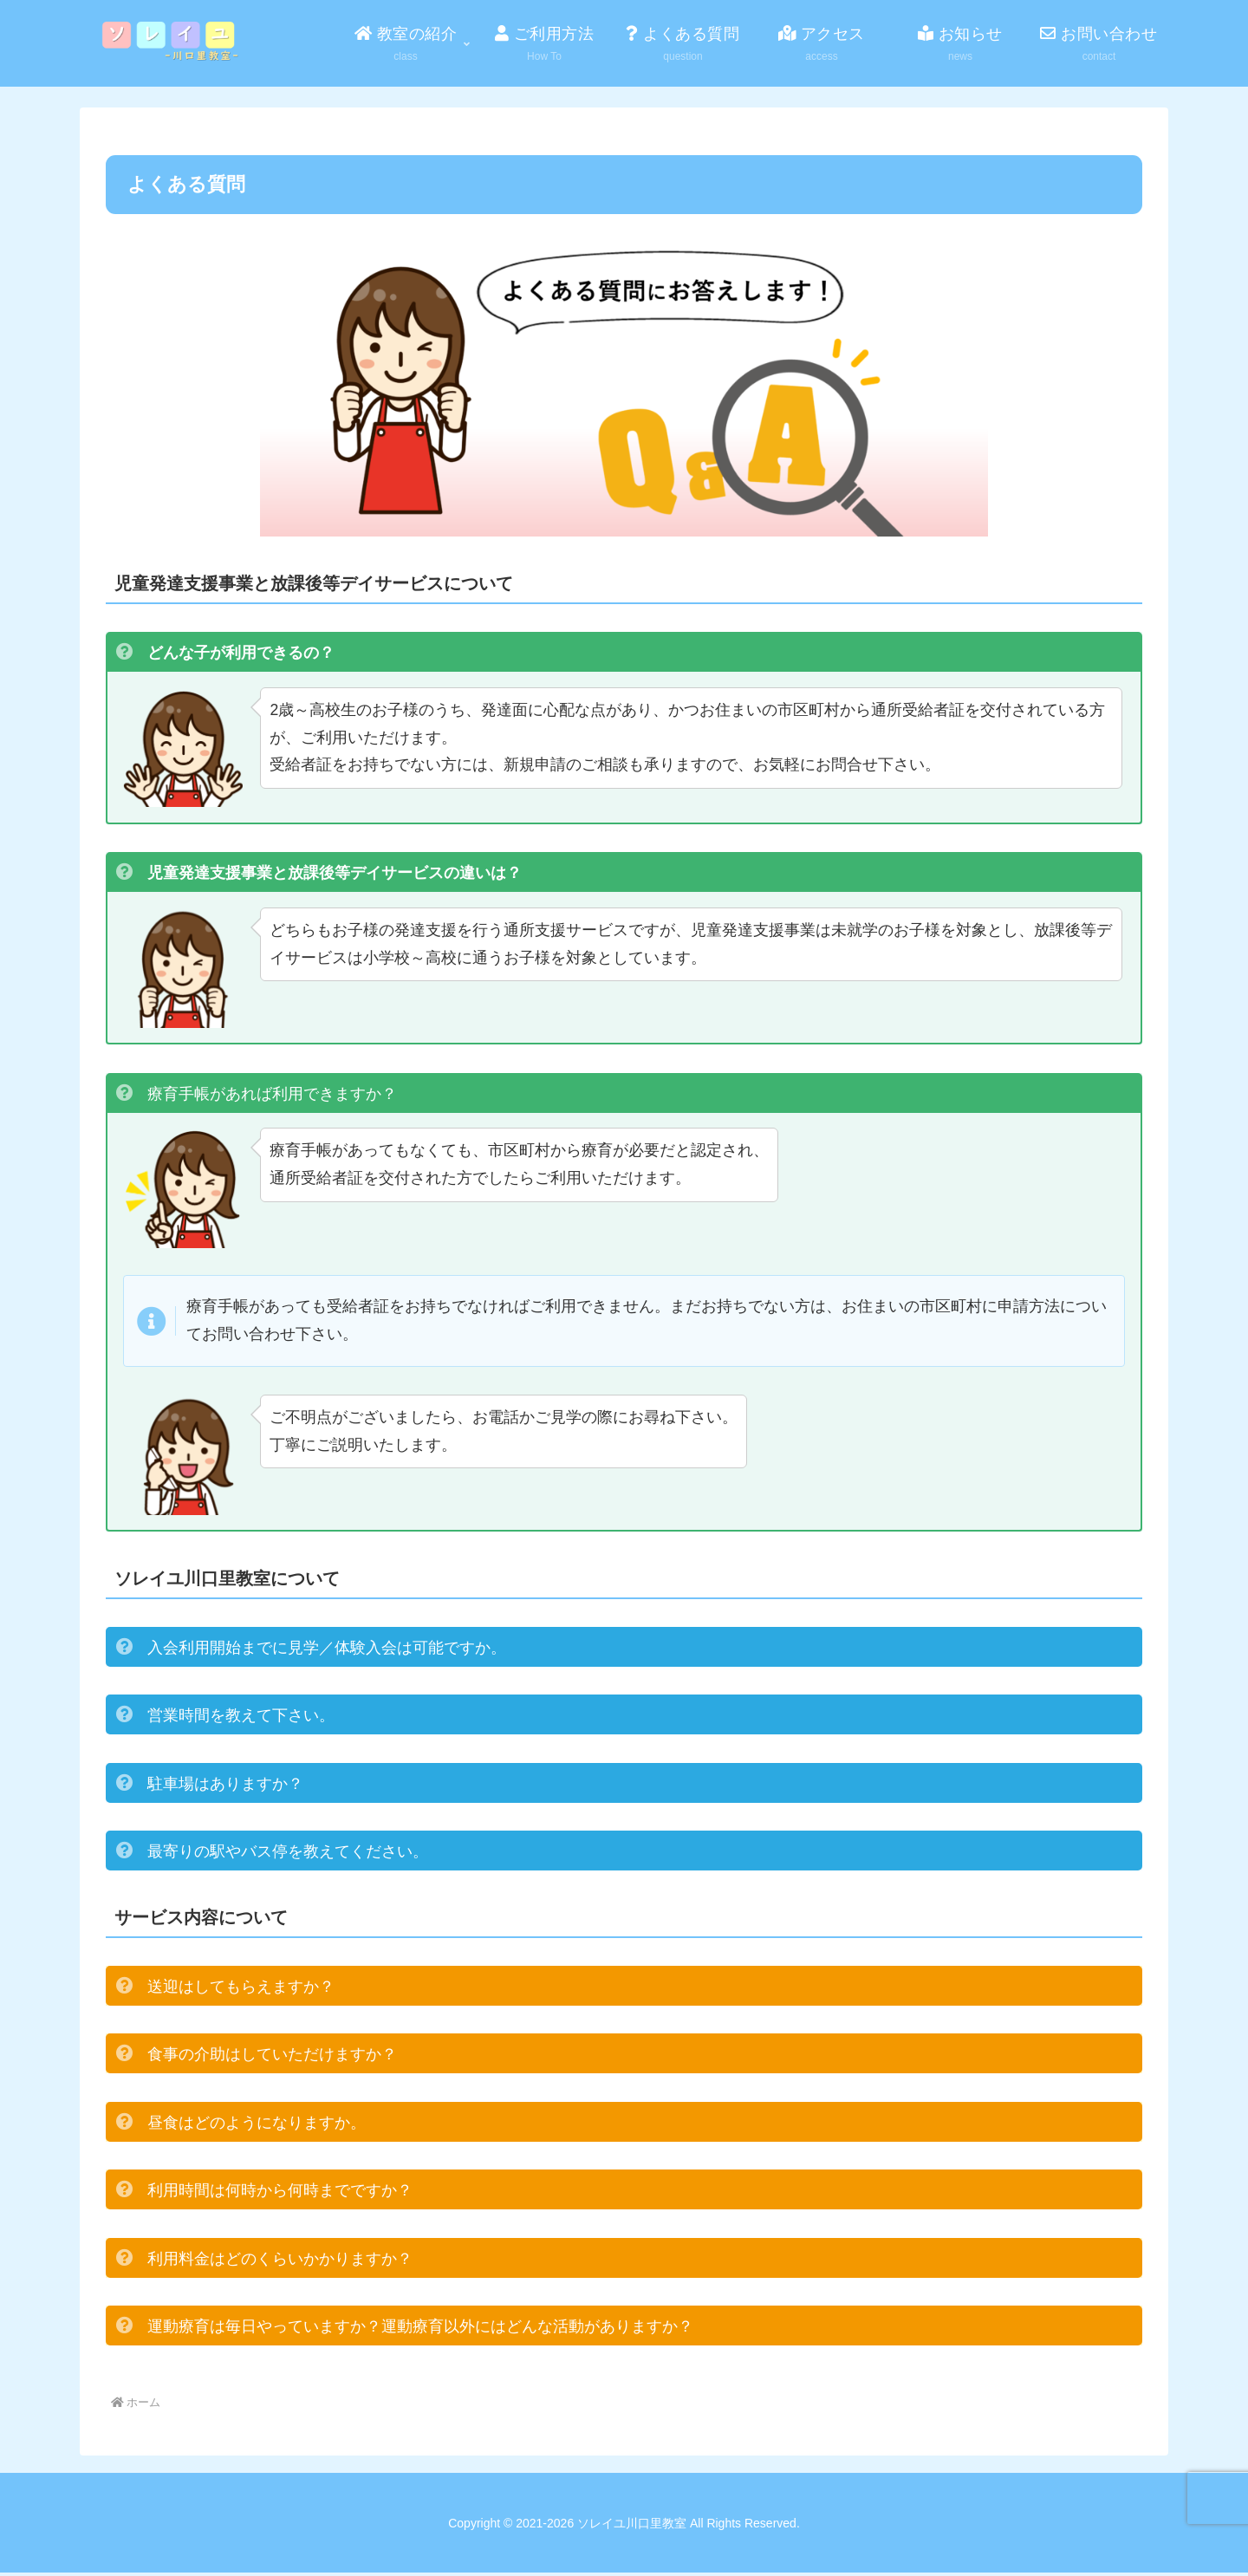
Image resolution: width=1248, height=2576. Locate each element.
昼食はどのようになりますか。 (256, 2126)
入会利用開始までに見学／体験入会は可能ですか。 (326, 1651)
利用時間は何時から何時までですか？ (280, 2193)
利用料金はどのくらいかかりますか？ (280, 2262)
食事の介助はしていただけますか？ (272, 2057)
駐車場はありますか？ (225, 1787)
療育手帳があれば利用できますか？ (272, 1094)
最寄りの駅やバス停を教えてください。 (287, 1855)
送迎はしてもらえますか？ (241, 1990)
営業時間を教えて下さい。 (241, 1718)
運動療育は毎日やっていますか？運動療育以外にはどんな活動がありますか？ (420, 2330)
